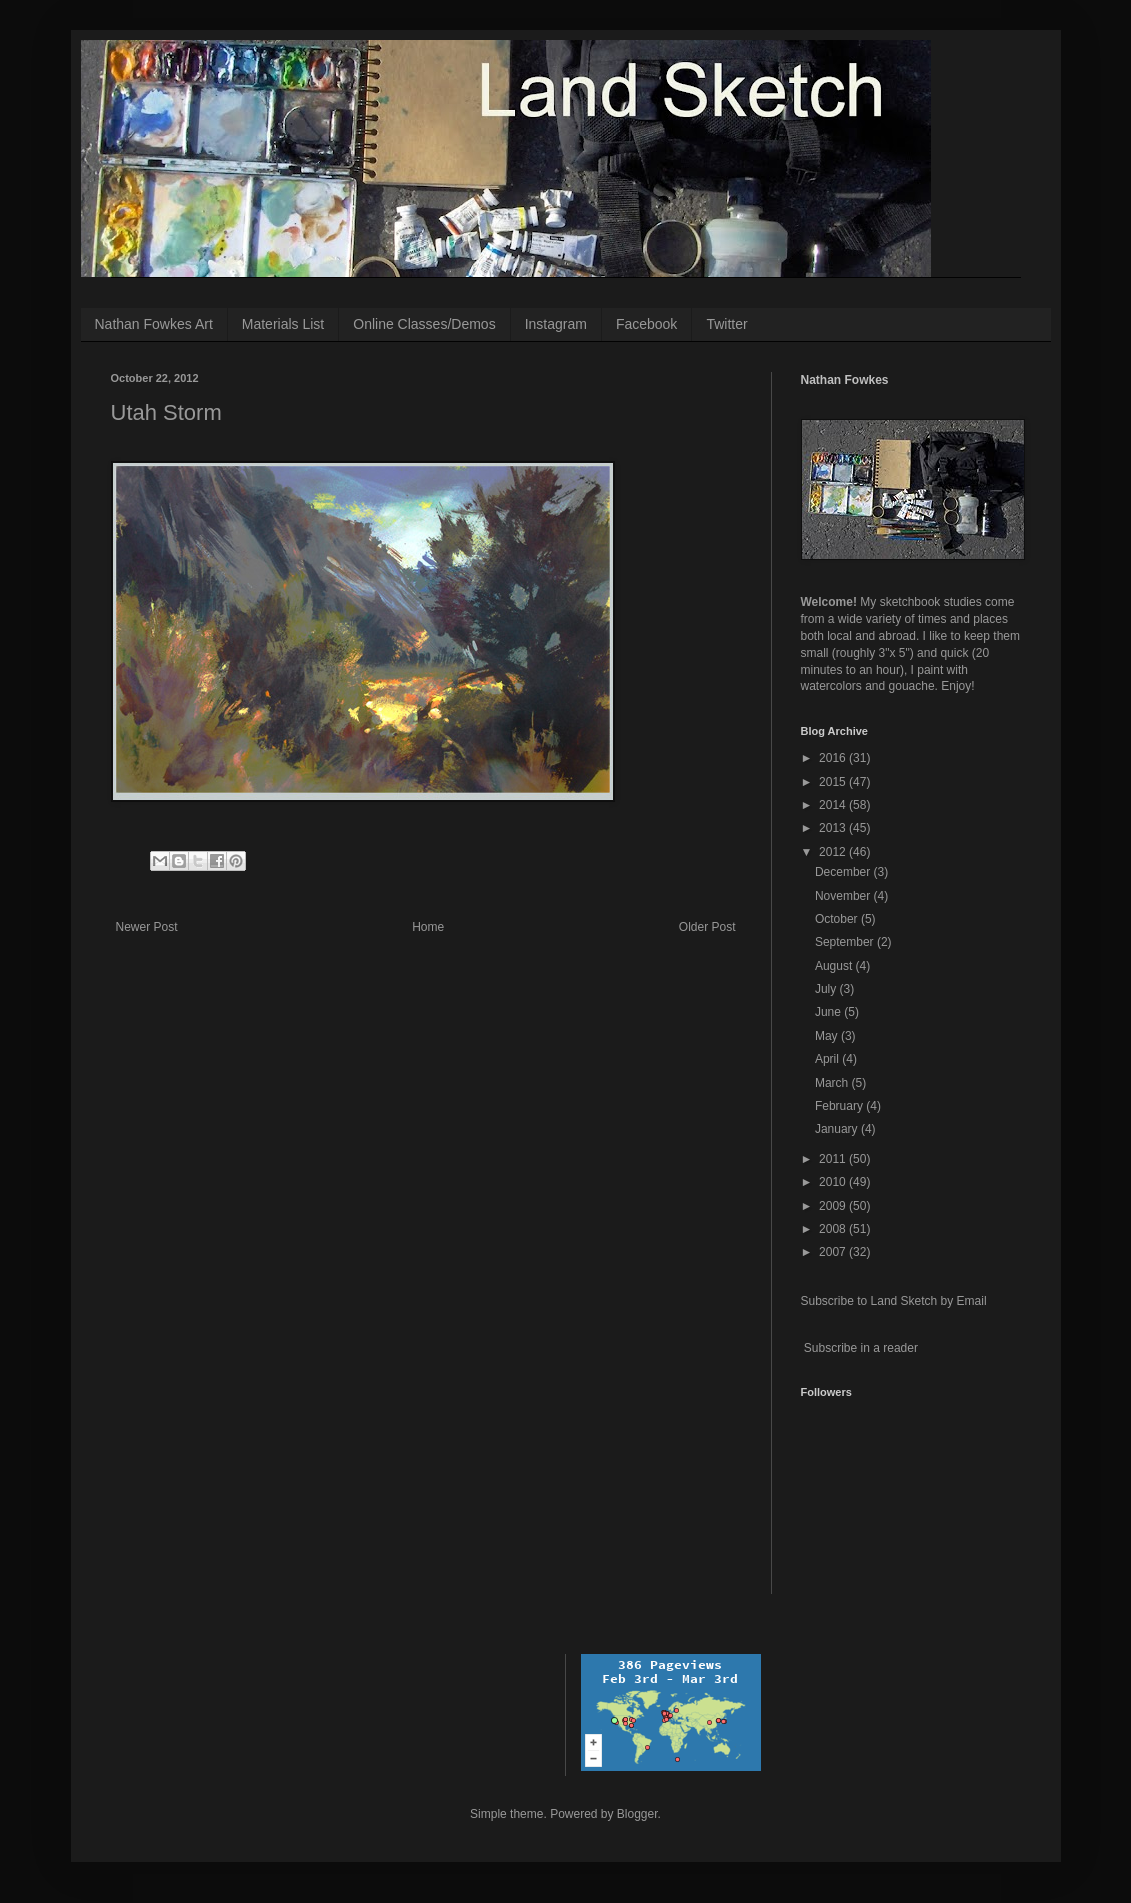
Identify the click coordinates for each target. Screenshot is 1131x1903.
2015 (834, 782)
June (829, 1012)
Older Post (707, 927)
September (846, 942)
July (827, 989)
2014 (834, 805)
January (838, 1129)
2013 (834, 828)
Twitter (726, 324)
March (833, 1083)
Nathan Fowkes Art (154, 324)
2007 (834, 1252)
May (828, 1036)
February (840, 1106)
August (835, 966)
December (844, 872)
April (828, 1059)
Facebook (646, 324)
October (838, 919)
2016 (834, 758)
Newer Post (147, 927)
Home (428, 927)
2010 (834, 1182)
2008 (834, 1229)
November (844, 896)
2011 (834, 1159)
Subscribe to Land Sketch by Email (894, 1301)
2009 (834, 1206)
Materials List (283, 324)
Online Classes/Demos (424, 324)
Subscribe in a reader (861, 1348)
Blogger (637, 1814)
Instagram (556, 324)
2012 (834, 852)
